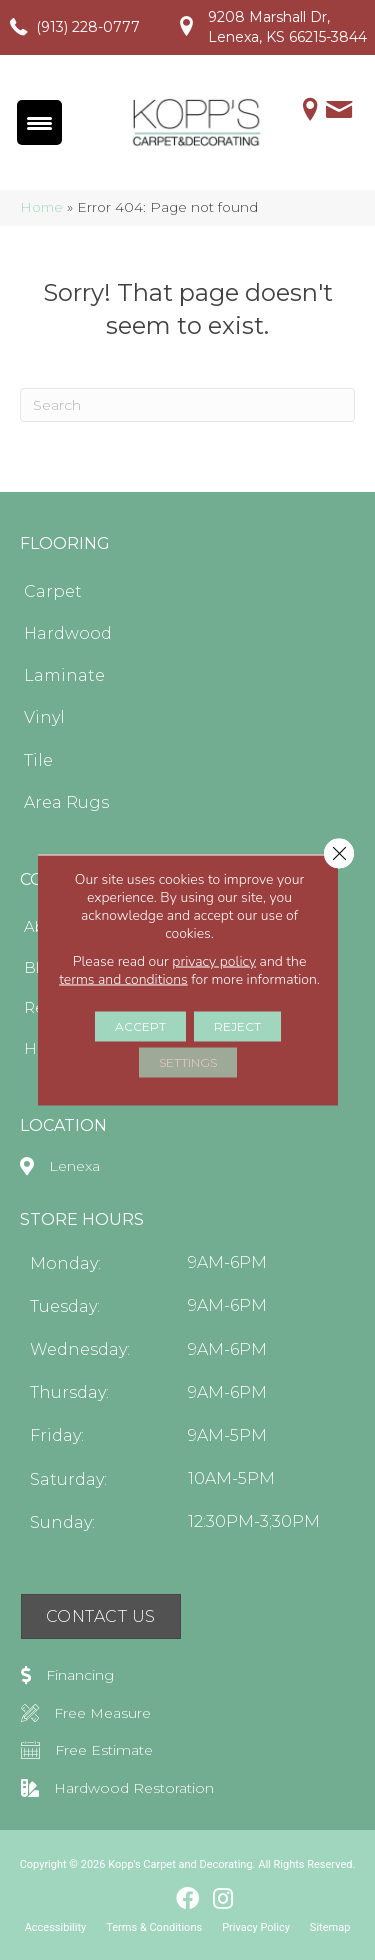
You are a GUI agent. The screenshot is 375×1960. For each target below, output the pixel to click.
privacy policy (214, 961)
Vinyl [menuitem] (44, 717)
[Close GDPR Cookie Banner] (339, 854)
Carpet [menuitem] (53, 591)
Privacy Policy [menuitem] (256, 1927)
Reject (237, 1026)
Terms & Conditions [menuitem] (154, 1927)
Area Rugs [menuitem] (66, 802)
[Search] (187, 405)
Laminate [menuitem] (64, 675)
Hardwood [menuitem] (68, 633)
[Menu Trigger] (39, 122)
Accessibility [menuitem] (56, 1927)
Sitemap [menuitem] (330, 1927)
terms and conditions (123, 979)
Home (41, 207)
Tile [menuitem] (38, 760)
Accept (140, 1026)
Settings (188, 1062)
